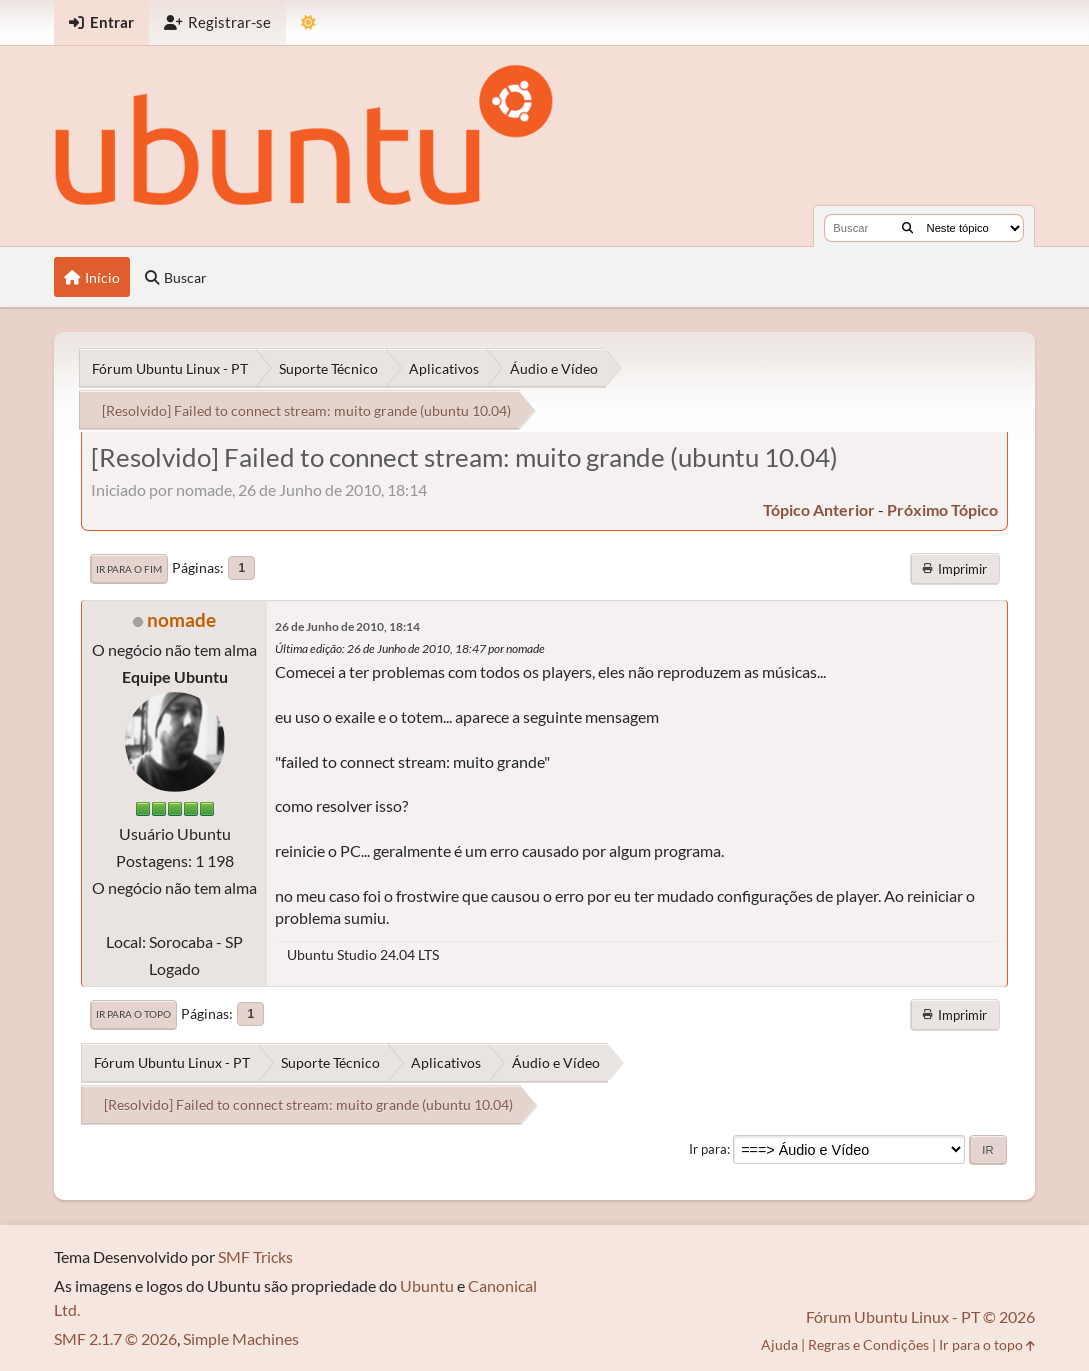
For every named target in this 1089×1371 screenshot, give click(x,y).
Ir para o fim (129, 569)
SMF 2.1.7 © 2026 (115, 1338)
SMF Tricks (255, 1256)
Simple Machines (241, 1338)
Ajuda (779, 1344)
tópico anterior (819, 509)
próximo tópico (942, 509)
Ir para (708, 1149)
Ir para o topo (133, 1014)
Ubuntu (427, 1285)
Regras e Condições (868, 1344)
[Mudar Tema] (308, 22)
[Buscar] (907, 228)
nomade (181, 619)
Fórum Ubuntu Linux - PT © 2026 (920, 1316)
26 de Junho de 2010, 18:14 (347, 626)
